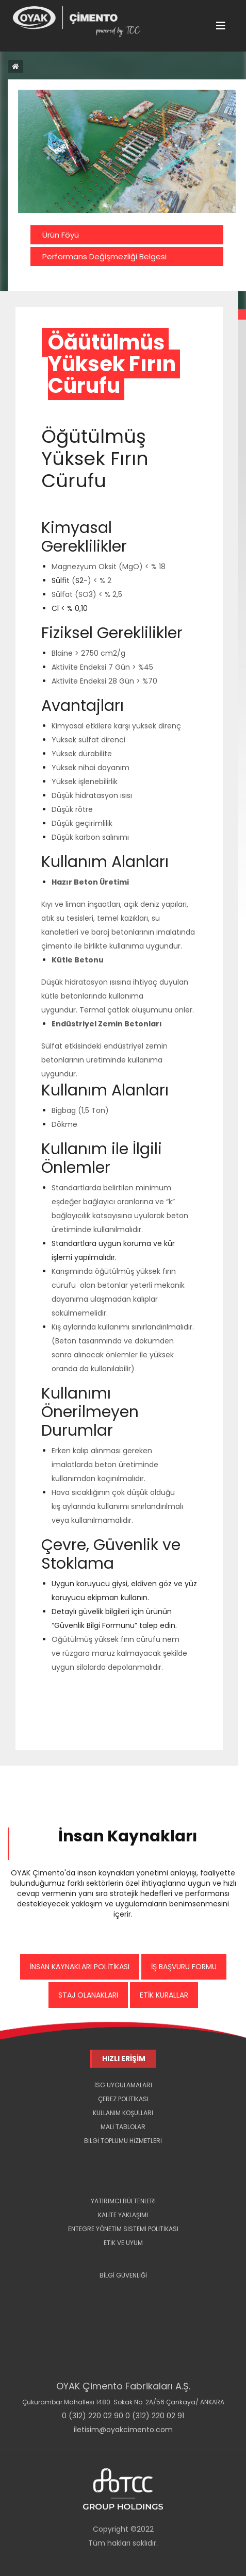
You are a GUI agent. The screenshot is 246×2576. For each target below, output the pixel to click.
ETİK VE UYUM (123, 2242)
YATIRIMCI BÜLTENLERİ (123, 2201)
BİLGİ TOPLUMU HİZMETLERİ (123, 2140)
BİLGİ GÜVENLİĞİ (123, 2275)
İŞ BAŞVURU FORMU (184, 1967)
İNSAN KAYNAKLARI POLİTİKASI (79, 1967)
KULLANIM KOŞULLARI (123, 2112)
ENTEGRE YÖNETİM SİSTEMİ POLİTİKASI (123, 2228)
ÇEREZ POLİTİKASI (123, 2099)
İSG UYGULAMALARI (123, 2085)
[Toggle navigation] (220, 26)
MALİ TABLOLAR (123, 2126)
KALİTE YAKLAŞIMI (123, 2215)
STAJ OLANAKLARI (88, 1995)
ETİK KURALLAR (164, 1995)
